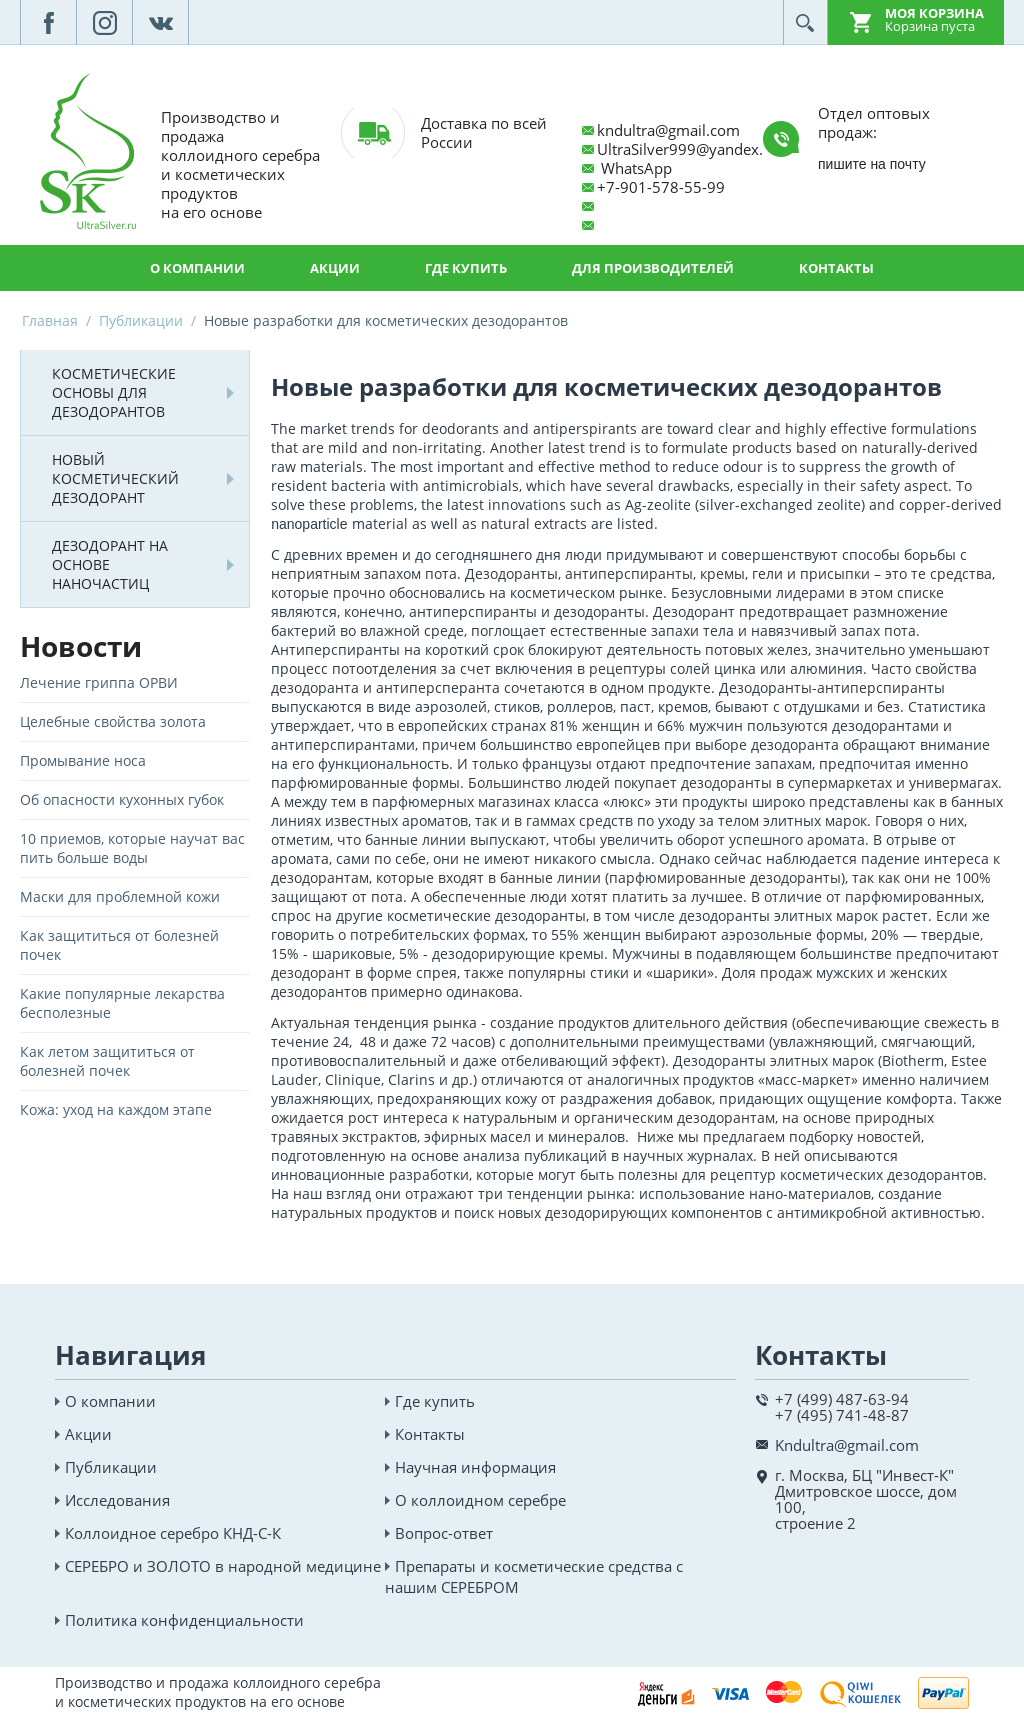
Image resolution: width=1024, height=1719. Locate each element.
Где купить (466, 268)
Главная (50, 320)
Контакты (836, 268)
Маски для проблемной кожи (120, 896)
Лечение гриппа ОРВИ (99, 682)
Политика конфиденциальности (184, 1620)
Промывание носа (83, 760)
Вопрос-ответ (444, 1533)
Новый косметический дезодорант (115, 478)
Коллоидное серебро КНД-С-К (173, 1533)
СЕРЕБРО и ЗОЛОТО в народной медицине (223, 1566)
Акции (335, 268)
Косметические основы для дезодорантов (114, 392)
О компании (197, 268)
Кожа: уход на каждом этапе (116, 1109)
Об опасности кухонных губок (122, 799)
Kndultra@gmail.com (847, 1445)
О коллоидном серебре (480, 1500)
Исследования (117, 1500)
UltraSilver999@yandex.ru (687, 149)
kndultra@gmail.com (668, 130)
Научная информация (475, 1467)
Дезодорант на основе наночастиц (110, 564)
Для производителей (653, 268)
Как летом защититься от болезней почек (107, 1061)
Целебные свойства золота (113, 721)
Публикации (141, 320)
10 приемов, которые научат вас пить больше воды (132, 848)
